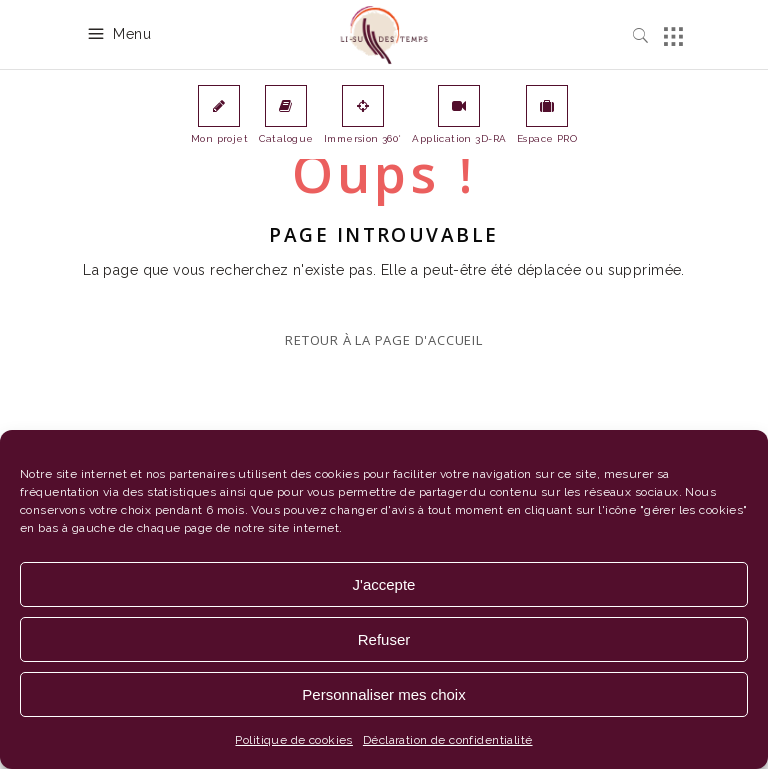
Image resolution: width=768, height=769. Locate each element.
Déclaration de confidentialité (448, 740)
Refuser (384, 639)
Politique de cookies (293, 740)
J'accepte (384, 584)
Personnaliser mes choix (383, 694)
